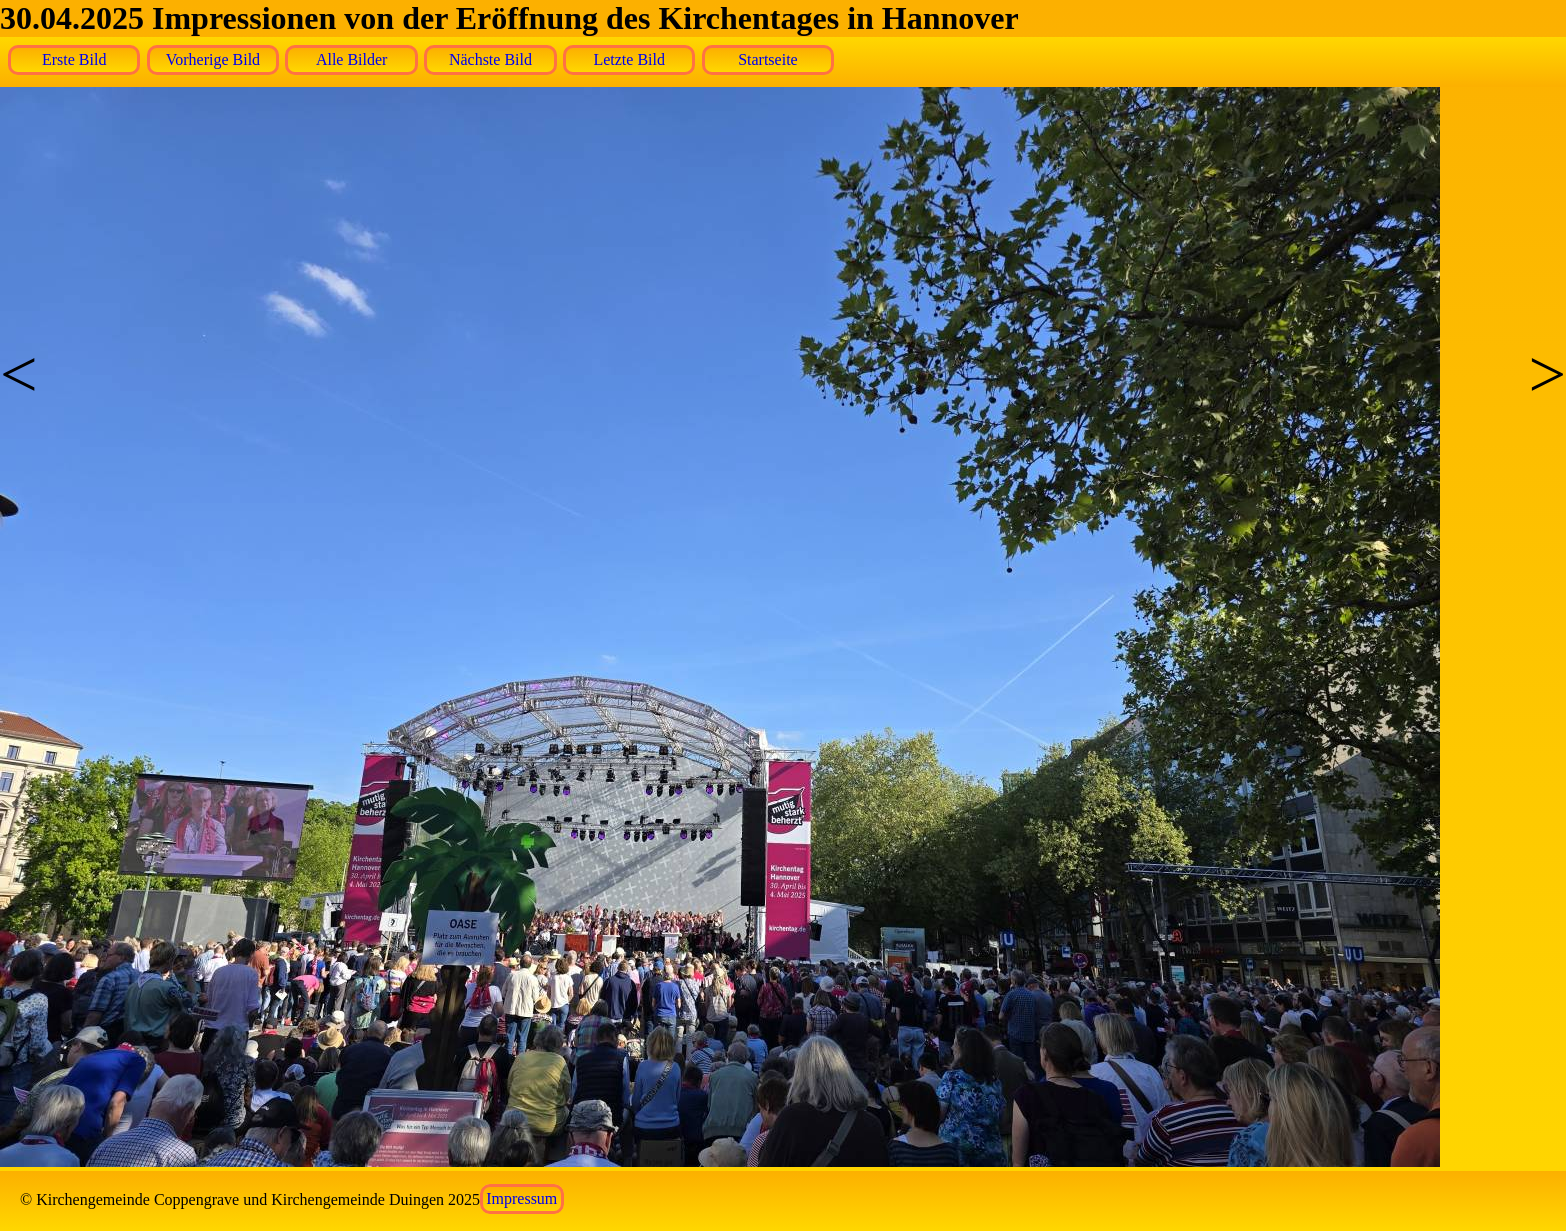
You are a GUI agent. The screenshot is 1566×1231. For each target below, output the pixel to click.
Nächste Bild (490, 59)
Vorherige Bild (213, 59)
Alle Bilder (352, 59)
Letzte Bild (629, 59)
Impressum (521, 1199)
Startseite (768, 59)
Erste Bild (74, 59)
